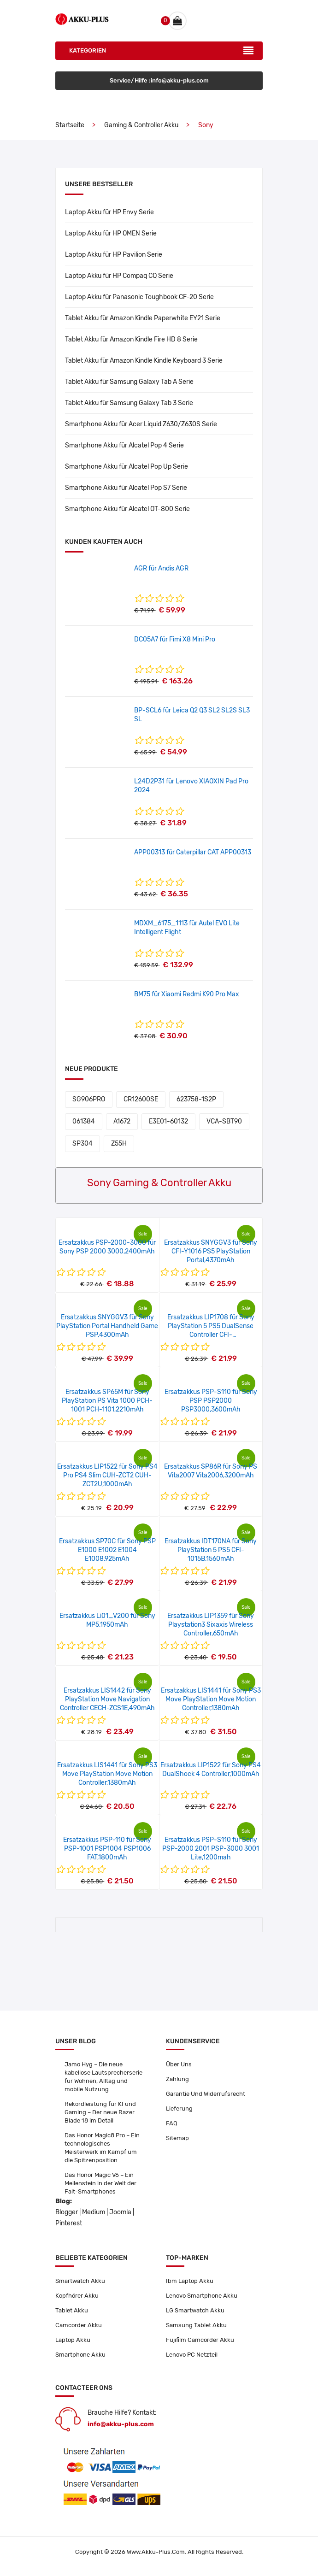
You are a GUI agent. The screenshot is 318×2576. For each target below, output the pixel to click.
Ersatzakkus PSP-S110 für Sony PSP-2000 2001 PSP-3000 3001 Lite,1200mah (210, 1848)
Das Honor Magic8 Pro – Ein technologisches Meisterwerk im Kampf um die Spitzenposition (102, 2148)
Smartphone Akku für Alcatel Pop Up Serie (126, 467)
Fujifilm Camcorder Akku (200, 2339)
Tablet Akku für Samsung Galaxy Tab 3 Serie (129, 403)
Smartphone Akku (80, 2354)
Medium (93, 2212)
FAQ (171, 2123)
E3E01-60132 (168, 1121)
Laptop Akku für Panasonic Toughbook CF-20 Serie (139, 297)
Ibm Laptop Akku (189, 2280)
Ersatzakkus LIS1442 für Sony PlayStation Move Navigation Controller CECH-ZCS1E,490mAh (107, 1699)
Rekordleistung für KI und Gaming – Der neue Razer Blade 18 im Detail (100, 2112)
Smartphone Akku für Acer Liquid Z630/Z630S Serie (141, 424)
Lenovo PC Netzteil (192, 2354)
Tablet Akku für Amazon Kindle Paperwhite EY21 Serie (142, 318)
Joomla (120, 2212)
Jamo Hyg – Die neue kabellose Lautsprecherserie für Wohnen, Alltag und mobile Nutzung (103, 2077)
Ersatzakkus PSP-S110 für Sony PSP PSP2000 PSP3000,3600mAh (211, 1400)
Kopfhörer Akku (77, 2295)
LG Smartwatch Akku (195, 2310)
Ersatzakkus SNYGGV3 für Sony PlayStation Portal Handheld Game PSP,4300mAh (107, 1326)
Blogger (66, 2212)
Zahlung (177, 2079)
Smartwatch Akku (80, 2280)
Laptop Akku (72, 2339)
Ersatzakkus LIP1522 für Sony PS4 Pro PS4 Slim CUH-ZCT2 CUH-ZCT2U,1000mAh (107, 1475)
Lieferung (179, 2108)
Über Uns (179, 2064)
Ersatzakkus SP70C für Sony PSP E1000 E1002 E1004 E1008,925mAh (107, 1550)
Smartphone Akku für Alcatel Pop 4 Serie (124, 445)
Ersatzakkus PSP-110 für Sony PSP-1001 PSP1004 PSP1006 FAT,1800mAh (107, 1848)
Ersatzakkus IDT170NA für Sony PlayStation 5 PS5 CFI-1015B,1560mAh (211, 1550)
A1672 (121, 1121)
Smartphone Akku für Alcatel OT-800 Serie (127, 509)
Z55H (119, 1143)
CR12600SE (141, 1099)
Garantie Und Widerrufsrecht (205, 2093)
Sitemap (177, 2138)
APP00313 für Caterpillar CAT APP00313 (192, 852)
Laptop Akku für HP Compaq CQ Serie (119, 276)
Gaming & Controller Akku (141, 125)
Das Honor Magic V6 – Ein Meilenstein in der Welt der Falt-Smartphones (100, 2183)
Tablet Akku (71, 2310)
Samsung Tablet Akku (196, 2325)
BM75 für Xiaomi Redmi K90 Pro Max (186, 994)
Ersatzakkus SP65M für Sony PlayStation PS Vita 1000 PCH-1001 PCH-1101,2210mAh (107, 1400)
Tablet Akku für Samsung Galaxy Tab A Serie (129, 382)
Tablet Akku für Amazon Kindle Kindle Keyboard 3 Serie (144, 361)
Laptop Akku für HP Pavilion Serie (113, 255)
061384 (83, 1121)
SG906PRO (88, 1099)
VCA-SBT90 (224, 1121)
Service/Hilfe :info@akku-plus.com (159, 80)
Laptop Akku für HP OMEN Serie (111, 233)
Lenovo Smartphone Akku (201, 2295)
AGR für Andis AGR (161, 568)
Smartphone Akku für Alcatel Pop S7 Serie (126, 488)
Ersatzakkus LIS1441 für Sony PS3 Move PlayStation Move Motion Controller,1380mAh (211, 1699)
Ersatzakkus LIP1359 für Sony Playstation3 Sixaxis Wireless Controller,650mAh (210, 1624)
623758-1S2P (196, 1099)
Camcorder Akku (78, 2325)
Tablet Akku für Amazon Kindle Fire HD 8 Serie (131, 339)
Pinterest (68, 2223)
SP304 (82, 1143)
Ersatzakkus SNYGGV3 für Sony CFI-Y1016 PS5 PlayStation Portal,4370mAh (210, 1251)
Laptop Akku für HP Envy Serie (109, 212)
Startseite (69, 125)
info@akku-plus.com (121, 2424)
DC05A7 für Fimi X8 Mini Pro (174, 639)
